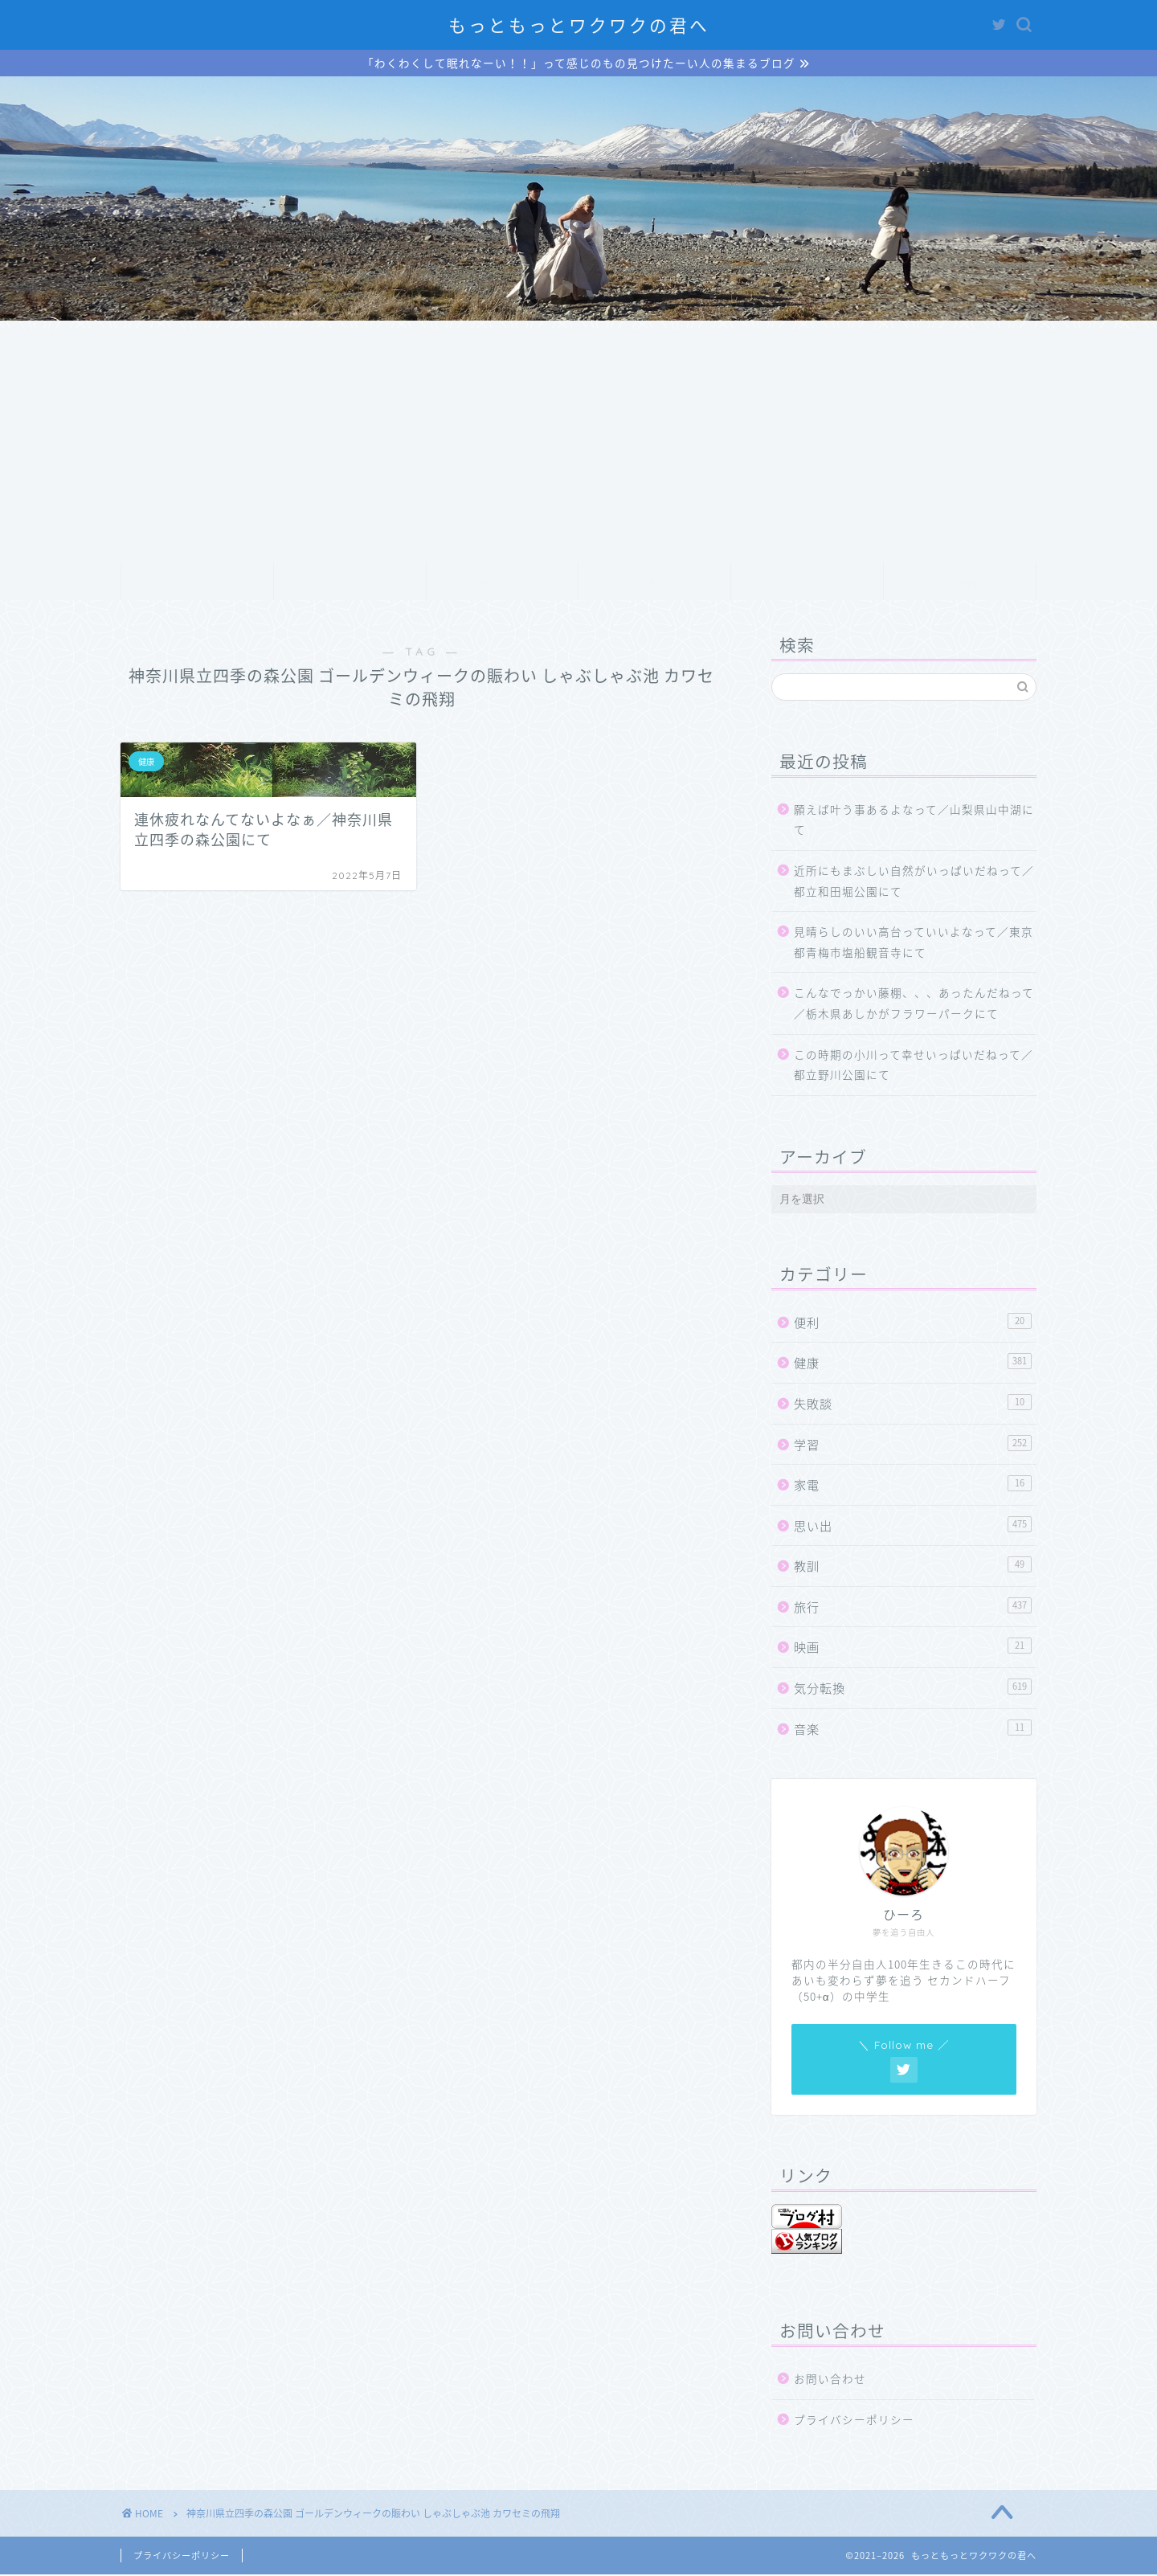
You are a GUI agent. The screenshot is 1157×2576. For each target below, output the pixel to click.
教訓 (913, 1567)
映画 (913, 1648)
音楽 (913, 1730)
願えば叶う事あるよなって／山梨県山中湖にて (914, 821)
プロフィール (349, 584)
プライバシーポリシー (854, 2421)
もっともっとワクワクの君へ (578, 25)
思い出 (913, 1527)
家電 (913, 1486)
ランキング (654, 584)
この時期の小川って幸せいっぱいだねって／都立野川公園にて (913, 1066)
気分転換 (913, 1689)
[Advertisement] (578, 442)
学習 (913, 1445)
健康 (913, 1364)
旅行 (913, 1608)
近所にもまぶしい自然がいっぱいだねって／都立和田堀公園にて (914, 882)
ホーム (197, 584)
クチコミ (807, 584)
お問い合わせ (960, 584)
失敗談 (913, 1405)
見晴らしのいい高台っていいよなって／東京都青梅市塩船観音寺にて (913, 943)
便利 (913, 1324)
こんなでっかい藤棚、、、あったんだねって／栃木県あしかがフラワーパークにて (914, 1004)
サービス (502, 584)
